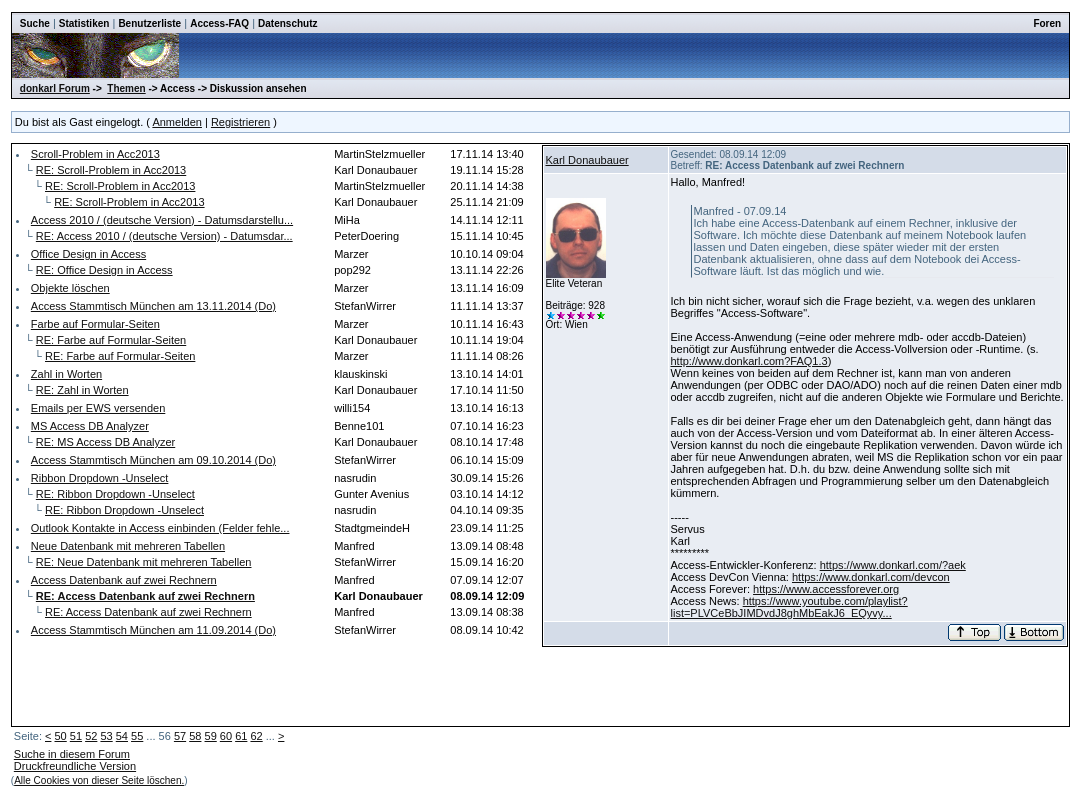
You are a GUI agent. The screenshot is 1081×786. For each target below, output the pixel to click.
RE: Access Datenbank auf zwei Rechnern (148, 612)
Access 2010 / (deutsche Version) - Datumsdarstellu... (162, 220)
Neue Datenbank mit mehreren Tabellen (128, 546)
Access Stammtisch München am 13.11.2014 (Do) (153, 306)
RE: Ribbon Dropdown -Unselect (115, 494)
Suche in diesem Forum (72, 754)
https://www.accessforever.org (826, 589)
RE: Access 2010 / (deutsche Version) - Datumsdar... (164, 236)
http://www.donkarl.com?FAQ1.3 (749, 361)
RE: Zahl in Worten (82, 390)
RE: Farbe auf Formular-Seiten (111, 340)
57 (180, 736)
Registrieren (240, 122)
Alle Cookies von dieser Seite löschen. (99, 780)
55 (137, 736)
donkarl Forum (55, 88)
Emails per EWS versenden (98, 408)
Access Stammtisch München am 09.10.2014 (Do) (153, 460)
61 (241, 736)
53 (106, 736)
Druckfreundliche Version (75, 766)
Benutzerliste (149, 23)
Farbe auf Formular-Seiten (95, 324)
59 (211, 736)
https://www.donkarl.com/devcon (871, 577)
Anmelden (177, 122)
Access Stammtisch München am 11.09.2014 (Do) (153, 630)
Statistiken (84, 23)
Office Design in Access (88, 254)
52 (91, 736)
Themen (126, 88)
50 (61, 736)
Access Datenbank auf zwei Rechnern (124, 580)
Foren (1047, 23)
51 (76, 736)
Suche (35, 23)
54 (122, 736)
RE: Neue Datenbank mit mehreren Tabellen (144, 562)
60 (226, 736)
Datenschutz (287, 23)
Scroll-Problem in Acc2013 (95, 154)
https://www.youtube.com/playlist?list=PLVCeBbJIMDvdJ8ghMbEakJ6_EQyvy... (789, 607)
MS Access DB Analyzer (90, 426)
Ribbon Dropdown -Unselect (100, 478)
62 (256, 736)
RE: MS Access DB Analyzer (105, 442)
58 (195, 736)
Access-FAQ (219, 23)
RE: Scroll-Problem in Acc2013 (111, 170)
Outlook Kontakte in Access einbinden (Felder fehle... (160, 528)
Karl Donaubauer (587, 160)
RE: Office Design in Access (104, 270)
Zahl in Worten (66, 374)
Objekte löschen (70, 288)
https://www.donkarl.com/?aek (893, 565)
